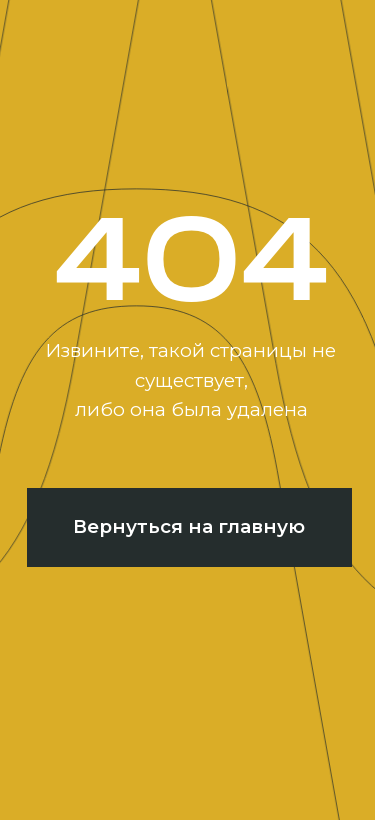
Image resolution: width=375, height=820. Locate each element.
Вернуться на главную (189, 526)
